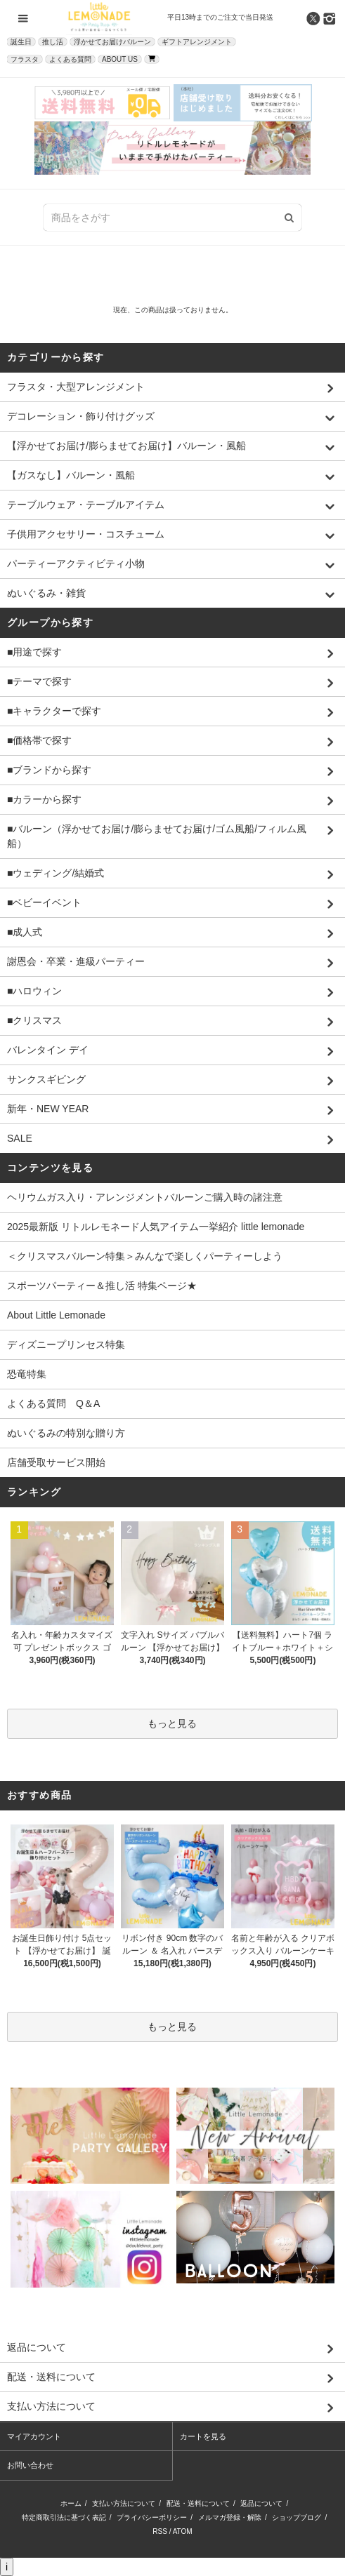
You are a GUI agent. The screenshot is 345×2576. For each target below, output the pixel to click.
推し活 (52, 42)
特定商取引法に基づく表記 (64, 2517)
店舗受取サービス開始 (56, 1462)
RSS (159, 2531)
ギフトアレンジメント (197, 42)
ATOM (183, 2531)
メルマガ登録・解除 (229, 2517)
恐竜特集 (26, 1374)
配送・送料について (198, 2503)
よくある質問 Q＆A (53, 1403)
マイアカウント (34, 2436)
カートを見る (203, 2436)
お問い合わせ (30, 2465)
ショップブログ (296, 2517)
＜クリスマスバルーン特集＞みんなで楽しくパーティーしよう (144, 1256)
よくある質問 (70, 59)
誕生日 (21, 42)
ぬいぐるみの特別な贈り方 (66, 1433)
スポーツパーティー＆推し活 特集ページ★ (102, 1285)
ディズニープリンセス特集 (66, 1344)
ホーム (71, 2503)
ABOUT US (120, 59)
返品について (261, 2503)
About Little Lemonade (56, 1315)
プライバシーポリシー (152, 2517)
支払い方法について (123, 2503)
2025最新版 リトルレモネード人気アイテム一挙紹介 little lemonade (155, 1226)
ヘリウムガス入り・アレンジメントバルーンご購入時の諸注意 (144, 1197)
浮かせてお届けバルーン (112, 42)
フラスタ (25, 59)
